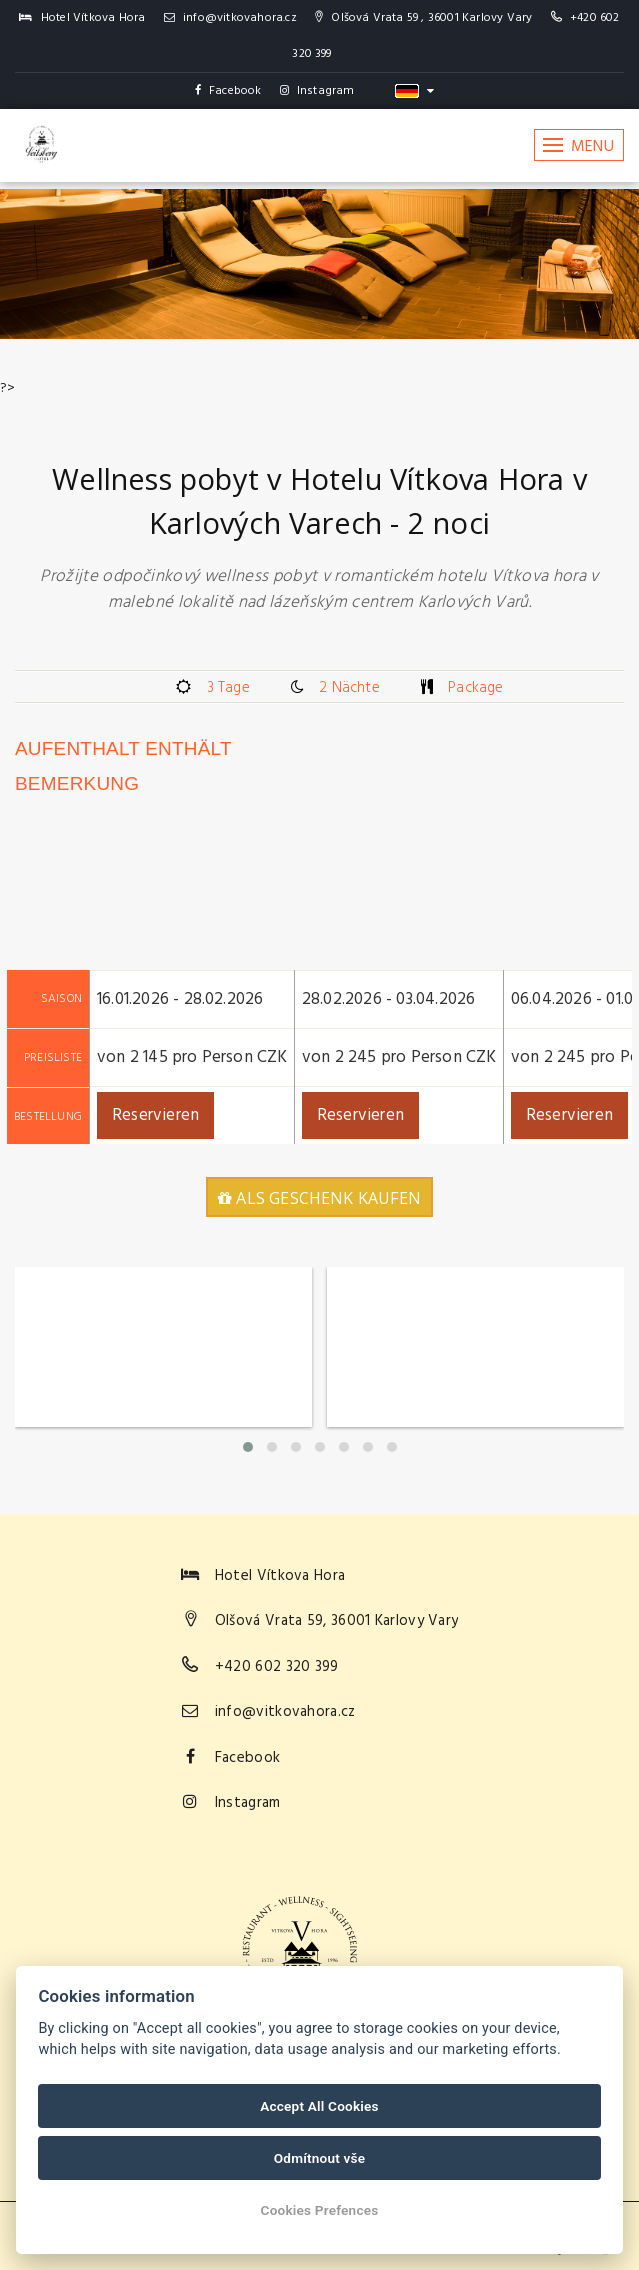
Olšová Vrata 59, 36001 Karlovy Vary (337, 1621)
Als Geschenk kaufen (319, 1198)
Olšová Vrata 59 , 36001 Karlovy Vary (423, 18)
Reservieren (155, 1115)
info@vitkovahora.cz (230, 18)
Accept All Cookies (319, 2106)
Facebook (228, 91)
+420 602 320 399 (277, 1667)
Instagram (317, 91)
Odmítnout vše (320, 2158)
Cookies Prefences (320, 2210)
